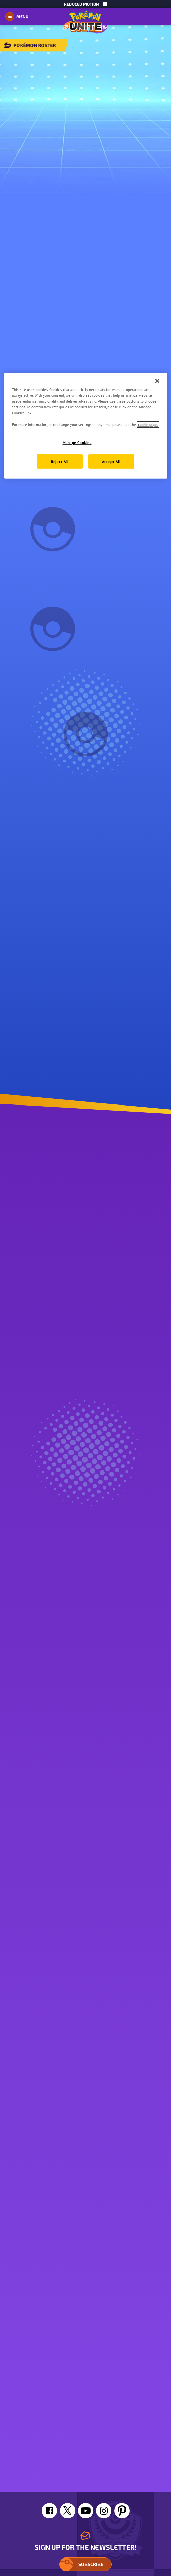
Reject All (60, 461)
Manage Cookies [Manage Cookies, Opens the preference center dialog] (77, 442)
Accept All (111, 461)
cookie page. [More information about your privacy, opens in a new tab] (148, 424)
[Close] (157, 380)
